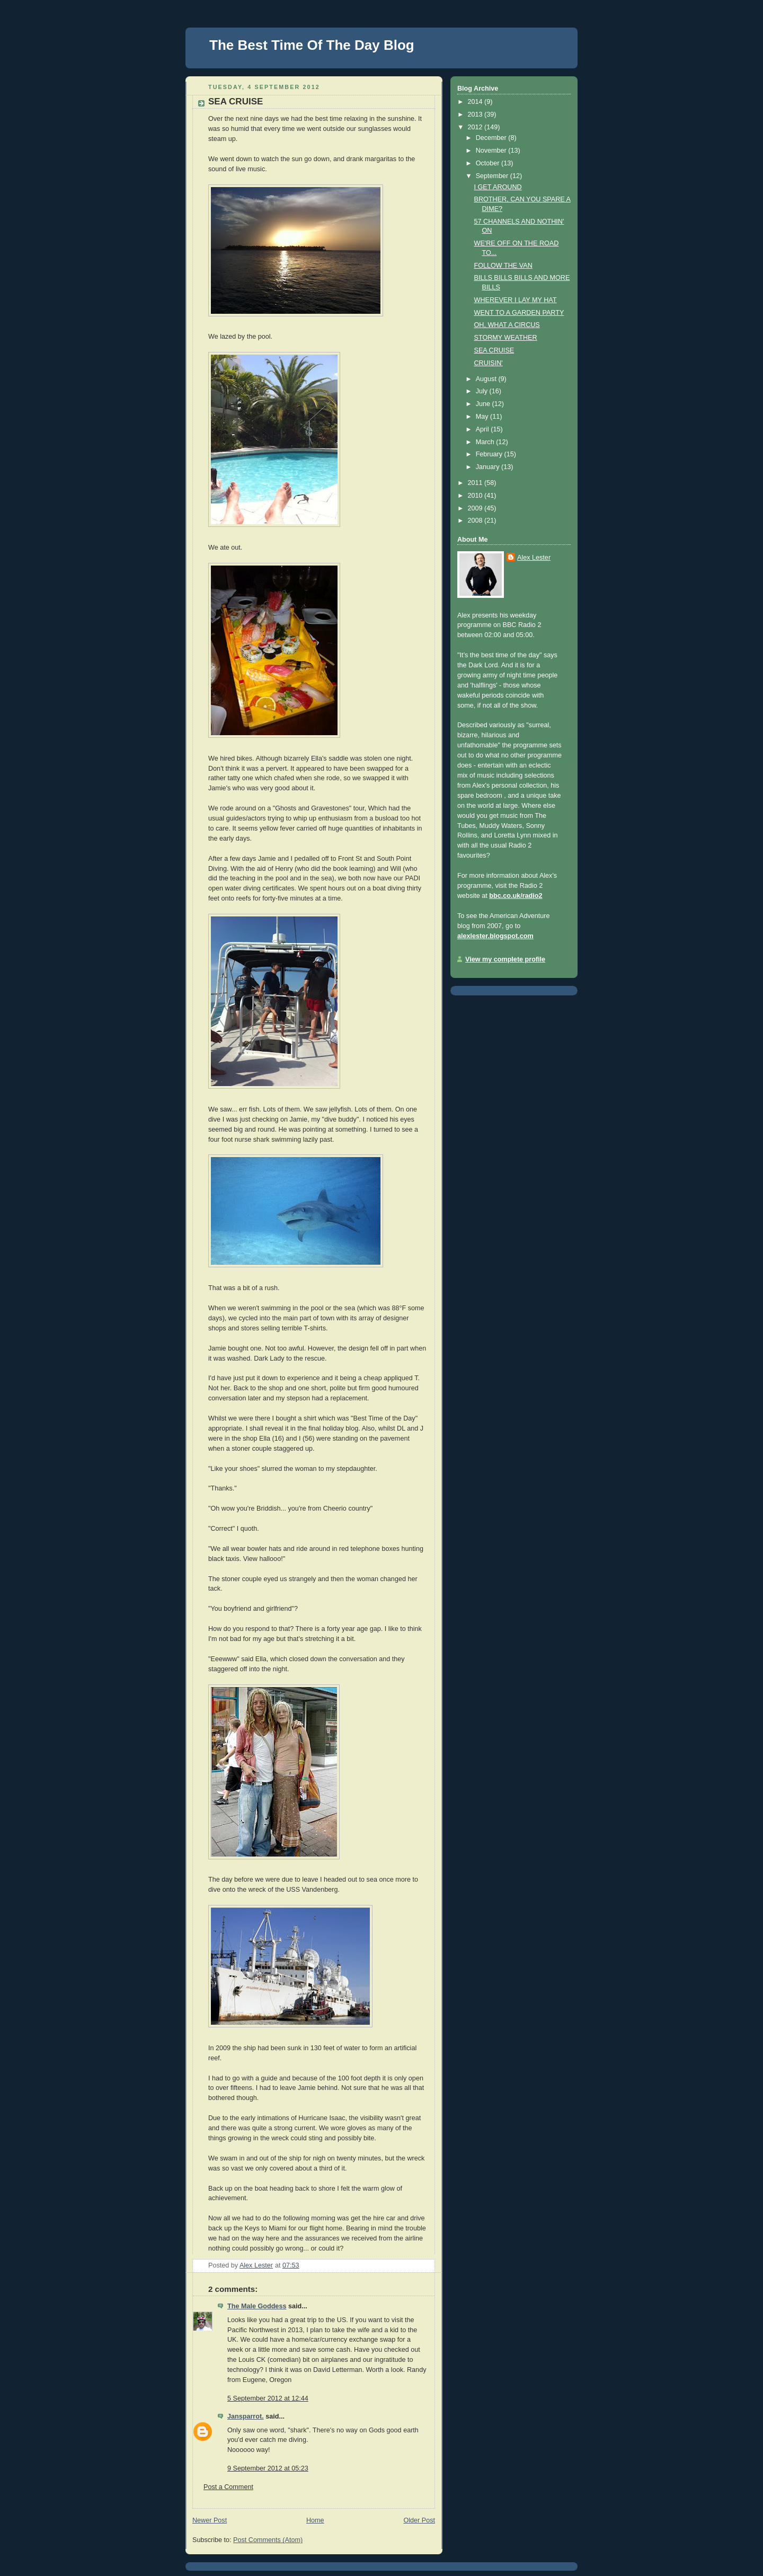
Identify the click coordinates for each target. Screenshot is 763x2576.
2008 (476, 520)
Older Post (419, 2520)
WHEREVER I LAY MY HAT (515, 300)
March (486, 442)
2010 (476, 495)
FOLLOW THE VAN (503, 265)
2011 (476, 483)
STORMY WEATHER (505, 337)
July (483, 391)
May (483, 416)
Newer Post (209, 2520)
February (490, 454)
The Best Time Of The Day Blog (311, 45)
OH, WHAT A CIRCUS (507, 325)
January (488, 467)
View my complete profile (505, 959)
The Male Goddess (256, 2306)
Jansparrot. (245, 2416)
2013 (476, 114)
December (492, 138)
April (483, 429)
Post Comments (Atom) (268, 2540)
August (487, 379)
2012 (476, 127)
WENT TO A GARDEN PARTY (519, 312)
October (488, 163)
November (492, 150)
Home (315, 2520)
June (484, 404)
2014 (476, 101)
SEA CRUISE (494, 350)
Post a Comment (228, 2487)
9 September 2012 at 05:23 (267, 2468)
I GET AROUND (498, 187)
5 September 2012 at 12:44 (267, 2398)
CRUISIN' (488, 363)
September (493, 176)
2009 (476, 508)
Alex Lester (534, 557)
